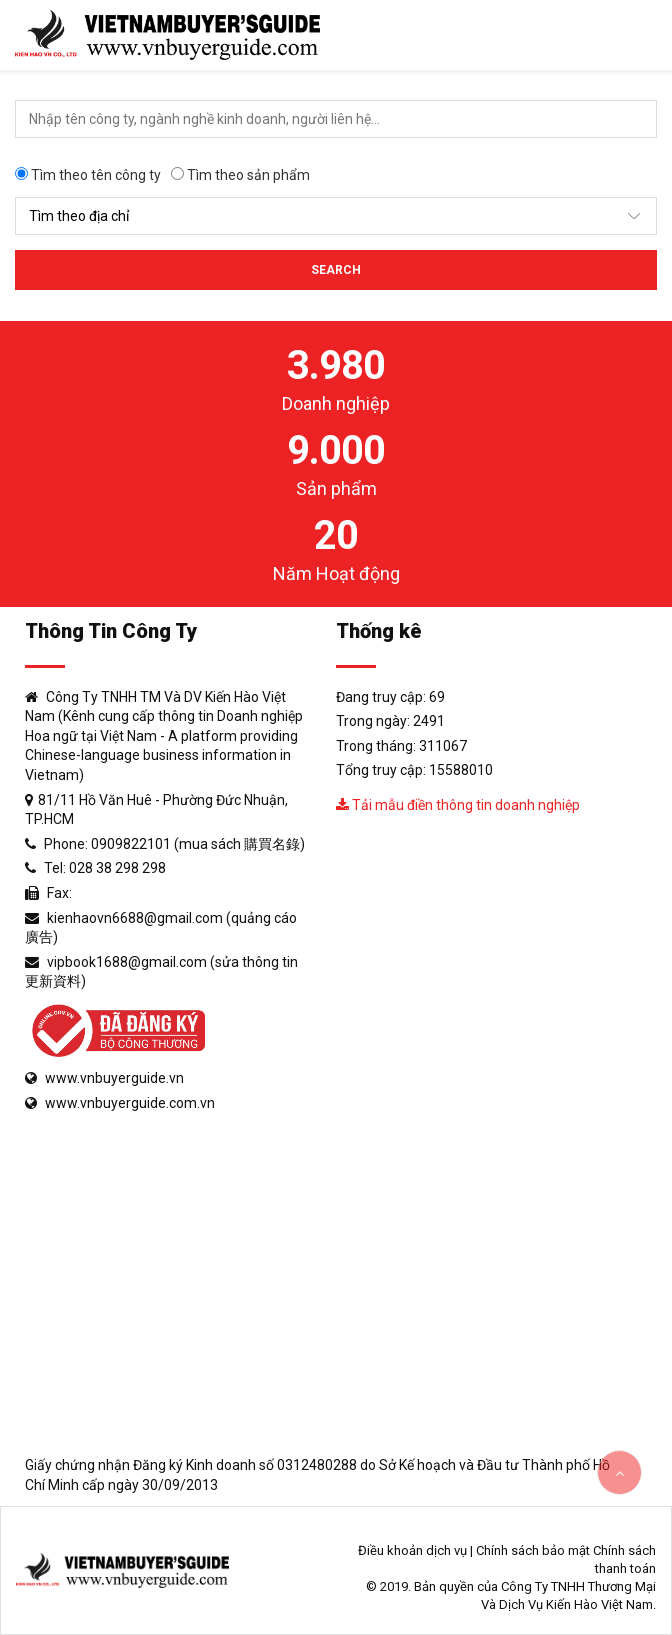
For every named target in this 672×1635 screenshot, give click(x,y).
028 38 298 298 (117, 868)
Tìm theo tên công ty (88, 175)
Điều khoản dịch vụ (412, 1550)
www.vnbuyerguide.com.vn (130, 1103)
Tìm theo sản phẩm (240, 175)
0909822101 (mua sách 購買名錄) (198, 844)
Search (336, 270)
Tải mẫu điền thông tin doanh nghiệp (458, 805)
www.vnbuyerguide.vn (114, 1078)
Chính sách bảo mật (533, 1550)
